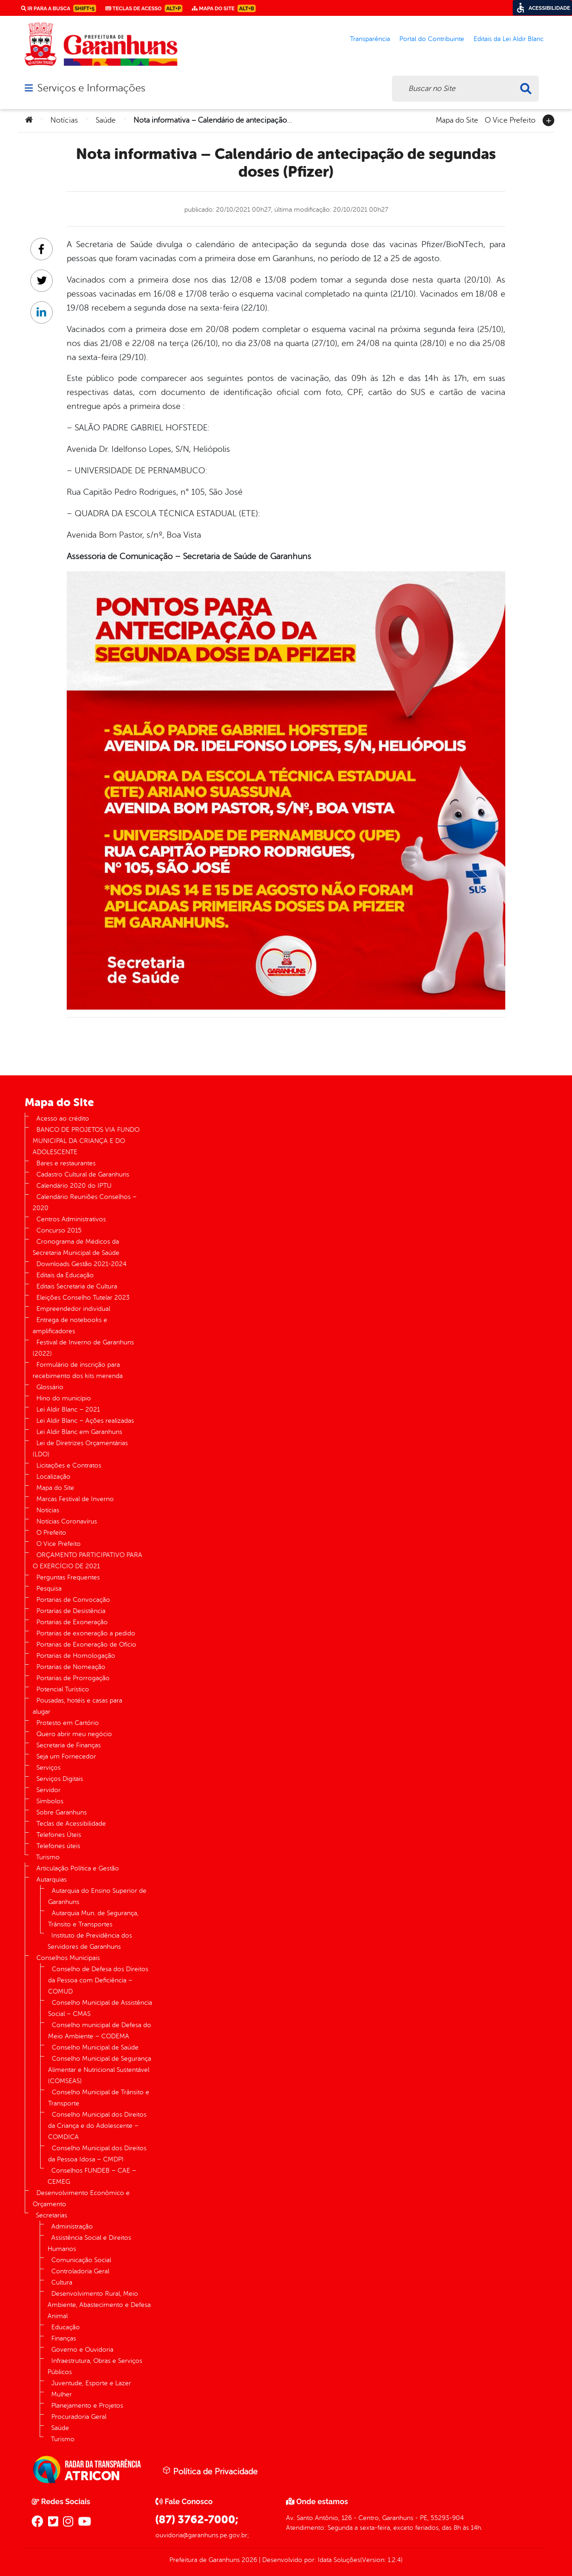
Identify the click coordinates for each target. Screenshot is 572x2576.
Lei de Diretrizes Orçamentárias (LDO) (80, 1449)
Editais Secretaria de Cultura (76, 1286)
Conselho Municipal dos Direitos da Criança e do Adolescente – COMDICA (97, 2125)
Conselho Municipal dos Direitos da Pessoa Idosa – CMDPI (97, 2154)
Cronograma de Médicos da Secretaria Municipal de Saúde (76, 1247)
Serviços (48, 1767)
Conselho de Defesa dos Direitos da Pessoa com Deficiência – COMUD (98, 1980)
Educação (65, 2327)
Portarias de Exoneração (72, 1622)
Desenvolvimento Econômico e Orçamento (81, 2198)
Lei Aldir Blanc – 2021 (68, 1409)
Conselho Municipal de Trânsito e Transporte (98, 2098)
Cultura (61, 2282)
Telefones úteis (58, 1845)
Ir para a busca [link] (58, 8)
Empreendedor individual (73, 1308)
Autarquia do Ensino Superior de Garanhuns (97, 1896)
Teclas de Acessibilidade (71, 1823)
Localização (53, 1476)
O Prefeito (51, 1532)
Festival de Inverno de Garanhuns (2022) (83, 1348)
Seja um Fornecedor (66, 1756)
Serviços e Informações (91, 88)
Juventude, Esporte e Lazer (91, 2383)
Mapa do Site (457, 119)
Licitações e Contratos (68, 1465)
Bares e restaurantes (66, 1163)
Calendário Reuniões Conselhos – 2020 (85, 1202)
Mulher (61, 2394)
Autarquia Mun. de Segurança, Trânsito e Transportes (93, 1919)
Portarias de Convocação (73, 1599)
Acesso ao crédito (62, 1118)
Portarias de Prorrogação (73, 1678)
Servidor (48, 1790)
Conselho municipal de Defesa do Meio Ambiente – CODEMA (99, 2031)
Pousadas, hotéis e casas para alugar (77, 1706)
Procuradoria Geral (78, 2416)
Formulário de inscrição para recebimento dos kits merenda (78, 1370)
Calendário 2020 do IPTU (74, 1185)
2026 (248, 2559)
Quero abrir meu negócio (74, 1734)
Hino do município (63, 1398)
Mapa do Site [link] (224, 8)
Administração (72, 2226)
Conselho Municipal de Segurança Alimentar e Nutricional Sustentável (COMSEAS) (99, 2069)
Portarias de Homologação (75, 1655)
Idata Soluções (339, 2559)
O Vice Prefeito (510, 119)
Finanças (63, 2338)
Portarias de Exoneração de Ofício (86, 1644)
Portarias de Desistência (70, 1610)
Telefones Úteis (58, 1834)
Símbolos (49, 1801)
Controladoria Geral (80, 2271)
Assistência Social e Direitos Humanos (89, 2243)
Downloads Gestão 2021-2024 (81, 1263)
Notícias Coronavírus (66, 1521)
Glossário (49, 1387)
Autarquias (51, 1879)
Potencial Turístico (62, 1689)
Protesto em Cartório (67, 1722)
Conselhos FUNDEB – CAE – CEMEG (92, 2176)
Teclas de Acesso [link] (143, 8)
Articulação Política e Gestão (77, 1868)
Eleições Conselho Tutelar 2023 (83, 1297)
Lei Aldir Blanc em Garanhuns (79, 1431)
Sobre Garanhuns (61, 1812)
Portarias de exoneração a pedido (85, 1633)
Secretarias (51, 2215)
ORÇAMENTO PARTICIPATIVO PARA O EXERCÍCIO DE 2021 (87, 1560)
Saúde (106, 120)
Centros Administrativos (71, 1219)
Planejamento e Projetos (87, 2405)
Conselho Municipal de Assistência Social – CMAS (100, 2008)
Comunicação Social (81, 2260)
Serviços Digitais (59, 1778)
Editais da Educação (65, 1275)
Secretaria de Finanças (68, 1745)
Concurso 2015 (59, 1230)
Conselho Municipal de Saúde (95, 2047)
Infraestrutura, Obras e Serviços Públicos (95, 2366)
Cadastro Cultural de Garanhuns (82, 1174)
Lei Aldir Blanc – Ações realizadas (85, 1420)
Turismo (48, 1857)
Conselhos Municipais (68, 1957)
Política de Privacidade (210, 2471)
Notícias (64, 120)
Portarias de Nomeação (70, 1666)
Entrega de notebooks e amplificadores (70, 1325)
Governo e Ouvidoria (82, 2349)
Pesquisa (49, 1588)
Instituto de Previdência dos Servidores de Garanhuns (90, 1941)
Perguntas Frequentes (68, 1577)
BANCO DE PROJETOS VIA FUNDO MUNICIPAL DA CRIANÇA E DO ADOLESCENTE (86, 1141)
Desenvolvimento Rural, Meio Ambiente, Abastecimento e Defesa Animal (99, 2305)
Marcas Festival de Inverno (75, 1499)
